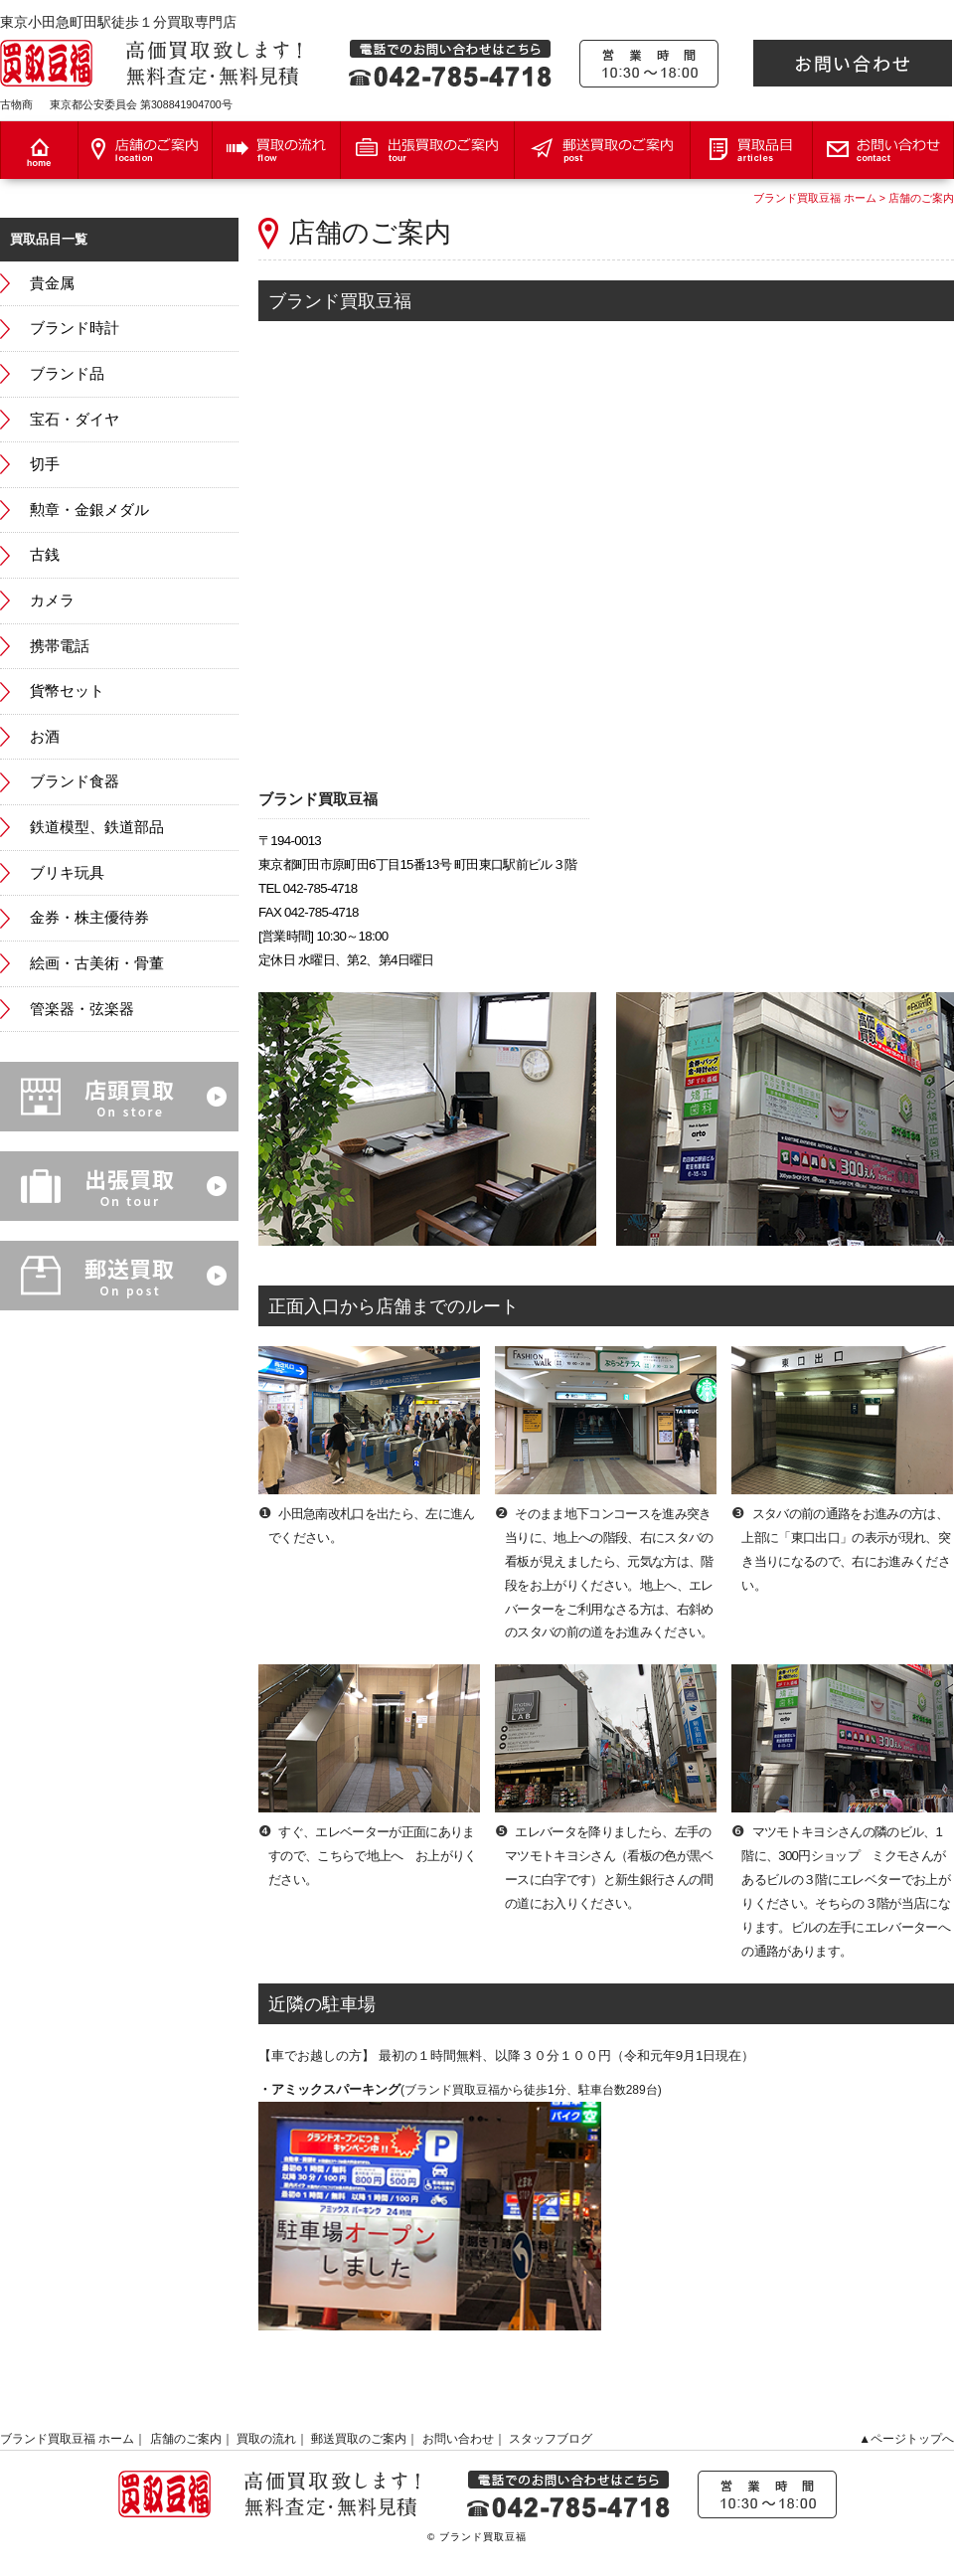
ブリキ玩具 (67, 873)
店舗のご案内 (921, 198)
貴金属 (52, 283)
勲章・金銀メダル (89, 510)
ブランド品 (67, 374)
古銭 (45, 555)
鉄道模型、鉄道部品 (97, 827)
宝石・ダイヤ (74, 420)
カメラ (52, 600)
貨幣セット (67, 691)
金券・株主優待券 (89, 918)
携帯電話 (59, 646)
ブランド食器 (74, 781)
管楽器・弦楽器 (82, 1009)
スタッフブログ (550, 2439)
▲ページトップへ (906, 2439)
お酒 (45, 737)
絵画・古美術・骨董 (97, 963)
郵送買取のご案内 (358, 2439)
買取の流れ (266, 2439)
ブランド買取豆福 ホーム (814, 198)
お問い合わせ (458, 2439)
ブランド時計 (74, 328)
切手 (45, 464)
